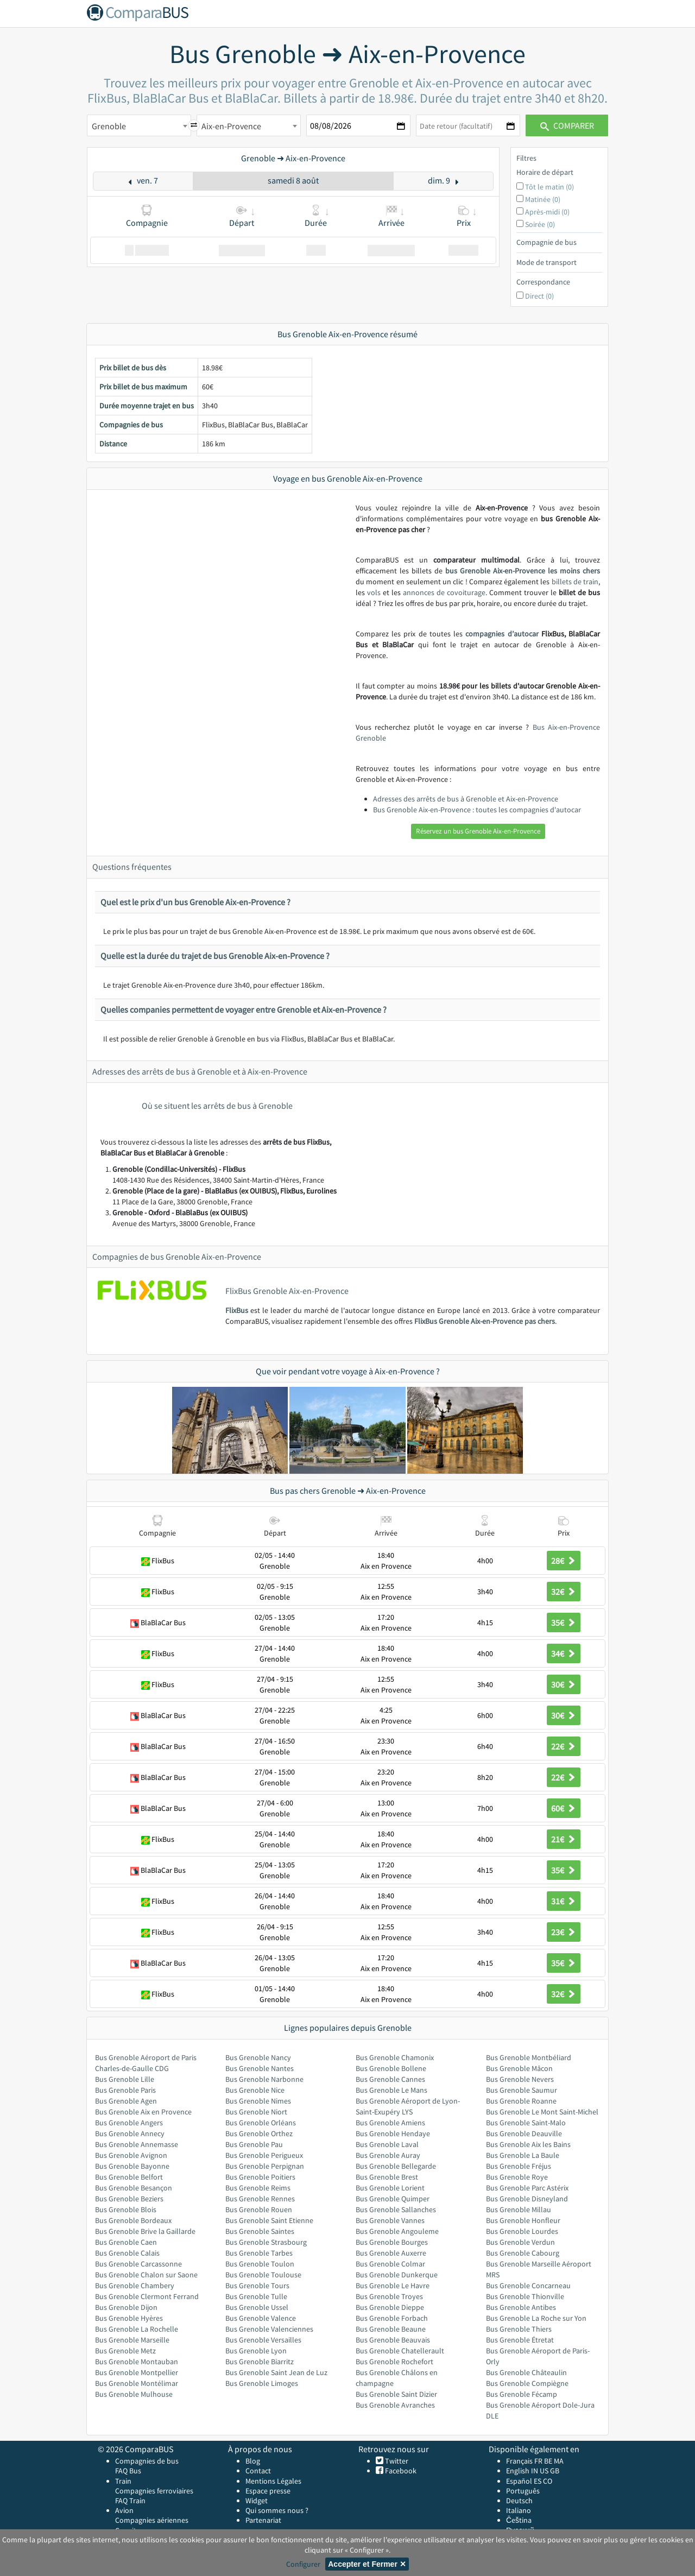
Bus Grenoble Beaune (391, 2329)
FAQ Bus (128, 2471)
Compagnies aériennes (151, 2520)
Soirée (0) (540, 224)
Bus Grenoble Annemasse (136, 2144)
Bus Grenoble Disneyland (527, 2199)
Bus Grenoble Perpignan (264, 2166)
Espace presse (267, 2491)
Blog (252, 2461)
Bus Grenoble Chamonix (395, 2057)
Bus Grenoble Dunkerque (397, 2275)
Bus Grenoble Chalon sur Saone (146, 2275)
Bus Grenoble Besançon (133, 2188)
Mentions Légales (273, 2481)
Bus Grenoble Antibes (521, 2307)
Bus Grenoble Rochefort (394, 2361)
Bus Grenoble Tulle (256, 2296)
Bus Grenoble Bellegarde (396, 2166)
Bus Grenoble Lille (124, 2079)
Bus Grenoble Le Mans (391, 2090)
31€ (563, 1901)
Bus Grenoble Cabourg (522, 2253)
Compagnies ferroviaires (154, 2491)
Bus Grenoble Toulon (259, 2264)
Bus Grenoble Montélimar (136, 2383)
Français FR (524, 2461)
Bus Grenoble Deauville (524, 2133)
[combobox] (139, 125)
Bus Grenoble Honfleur (523, 2220)
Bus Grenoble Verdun (520, 2242)
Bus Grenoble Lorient (390, 2188)
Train (123, 2481)
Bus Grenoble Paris (125, 2090)
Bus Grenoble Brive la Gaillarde (145, 2231)
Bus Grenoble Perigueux (264, 2155)
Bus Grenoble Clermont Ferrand (147, 2296)
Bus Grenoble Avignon (131, 2155)
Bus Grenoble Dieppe (390, 2307)
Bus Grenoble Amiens (390, 2122)
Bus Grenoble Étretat (520, 2340)
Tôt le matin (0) (549, 187)
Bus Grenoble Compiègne (527, 2383)
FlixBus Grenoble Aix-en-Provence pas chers (484, 1321)
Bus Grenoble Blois (125, 2209)
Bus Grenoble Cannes (390, 2079)
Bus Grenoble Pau (254, 2144)
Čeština (519, 2520)
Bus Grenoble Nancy (258, 2057)
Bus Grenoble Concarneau (528, 2285)
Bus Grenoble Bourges (392, 2242)
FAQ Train (130, 2500)
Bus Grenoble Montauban (136, 2361)
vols (374, 592)
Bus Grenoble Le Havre (392, 2285)
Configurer (303, 2564)
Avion (124, 2510)
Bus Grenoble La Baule (522, 2155)
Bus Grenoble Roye (517, 2177)
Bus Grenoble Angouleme (397, 2231)
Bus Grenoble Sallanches (396, 2209)
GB (554, 2471)
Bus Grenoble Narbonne (264, 2079)
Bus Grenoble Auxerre (391, 2253)
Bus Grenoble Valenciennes (269, 2329)
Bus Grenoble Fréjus (518, 2166)
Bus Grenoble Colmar (390, 2264)
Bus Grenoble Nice (255, 2090)
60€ (563, 1808)
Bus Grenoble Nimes (258, 2101)
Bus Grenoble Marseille (132, 2340)
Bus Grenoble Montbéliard (528, 2057)
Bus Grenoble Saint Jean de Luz (276, 2372)
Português (523, 2491)
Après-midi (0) (547, 212)
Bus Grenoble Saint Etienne (269, 2220)
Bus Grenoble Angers (129, 2122)
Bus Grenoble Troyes (389, 2296)
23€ (563, 1932)
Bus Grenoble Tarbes (259, 2253)
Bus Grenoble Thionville (525, 2296)
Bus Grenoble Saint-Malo (526, 2122)
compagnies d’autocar (501, 634)
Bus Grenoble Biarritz (259, 2361)
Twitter (395, 2461)
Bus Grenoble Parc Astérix (527, 2188)
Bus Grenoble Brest (387, 2177)
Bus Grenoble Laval (387, 2144)
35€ (563, 1622)
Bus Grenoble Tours (257, 2285)
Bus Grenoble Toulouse (263, 2275)
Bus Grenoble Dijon (126, 2307)
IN (534, 2471)
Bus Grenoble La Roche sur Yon (536, 2318)
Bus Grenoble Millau (518, 2209)
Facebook (399, 2471)
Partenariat (263, 2520)
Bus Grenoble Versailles (263, 2340)
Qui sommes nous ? (276, 2510)
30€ (563, 1684)
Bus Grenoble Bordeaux (133, 2220)
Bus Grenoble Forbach (392, 2318)
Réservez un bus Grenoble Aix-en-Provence (478, 831)
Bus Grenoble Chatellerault (400, 2351)
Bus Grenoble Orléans (260, 2122)
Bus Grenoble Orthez (259, 2133)
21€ (563, 1839)
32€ (563, 1591)
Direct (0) (539, 296)
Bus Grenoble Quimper (392, 2199)
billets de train (575, 581)
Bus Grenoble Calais (127, 2253)
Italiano (518, 2510)
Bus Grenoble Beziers (129, 2199)
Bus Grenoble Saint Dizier (396, 2394)
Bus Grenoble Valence (260, 2318)
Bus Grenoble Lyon (256, 2351)
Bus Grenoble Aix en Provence (143, 2112)
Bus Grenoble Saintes (259, 2231)
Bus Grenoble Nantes (259, 2068)
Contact (258, 2471)
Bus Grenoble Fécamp (521, 2394)
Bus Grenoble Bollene (391, 2068)
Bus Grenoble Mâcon (519, 2068)
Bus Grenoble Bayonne (132, 2166)
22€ (563, 1746)
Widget (256, 2500)
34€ (563, 1653)
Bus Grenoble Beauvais (393, 2340)
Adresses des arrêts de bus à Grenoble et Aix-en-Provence (465, 799)
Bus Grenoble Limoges (261, 2383)
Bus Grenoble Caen (126, 2242)
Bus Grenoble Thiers (519, 2329)
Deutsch (519, 2500)
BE (548, 2461)
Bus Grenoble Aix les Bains (528, 2144)
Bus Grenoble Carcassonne (138, 2264)
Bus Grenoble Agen (126, 2101)
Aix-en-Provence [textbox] (231, 126)
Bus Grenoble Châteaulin (526, 2372)
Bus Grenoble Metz (125, 2351)
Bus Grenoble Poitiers (260, 2177)
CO (547, 2481)
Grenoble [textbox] (109, 126)
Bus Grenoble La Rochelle (136, 2329)
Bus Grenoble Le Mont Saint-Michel (542, 2112)
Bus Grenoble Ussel (256, 2307)
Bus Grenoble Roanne (521, 2101)
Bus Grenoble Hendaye (393, 2133)
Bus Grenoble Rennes (260, 2199)
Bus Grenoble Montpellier (136, 2372)
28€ (563, 1560)
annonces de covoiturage (444, 592)
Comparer (567, 125)
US (544, 2471)
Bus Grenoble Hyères (129, 2318)
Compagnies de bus (147, 2461)
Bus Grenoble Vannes (390, 2220)
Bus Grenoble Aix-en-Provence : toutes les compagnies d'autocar (477, 810)
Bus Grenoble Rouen (258, 2209)
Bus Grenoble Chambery (134, 2285)
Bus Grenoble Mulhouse (134, 2394)
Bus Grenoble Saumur (521, 2090)
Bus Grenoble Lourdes (522, 2231)
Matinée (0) (542, 199)
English (517, 2471)
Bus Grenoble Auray (388, 2155)
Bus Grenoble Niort (256, 2112)
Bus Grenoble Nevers (520, 2079)
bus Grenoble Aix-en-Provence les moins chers (522, 571)
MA (559, 2461)
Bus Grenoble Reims (257, 2188)
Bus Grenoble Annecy (130, 2133)
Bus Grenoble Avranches (395, 2405)
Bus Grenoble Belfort (129, 2177)
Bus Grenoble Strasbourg (266, 2242)
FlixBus (236, 1310)
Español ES (524, 2481)
